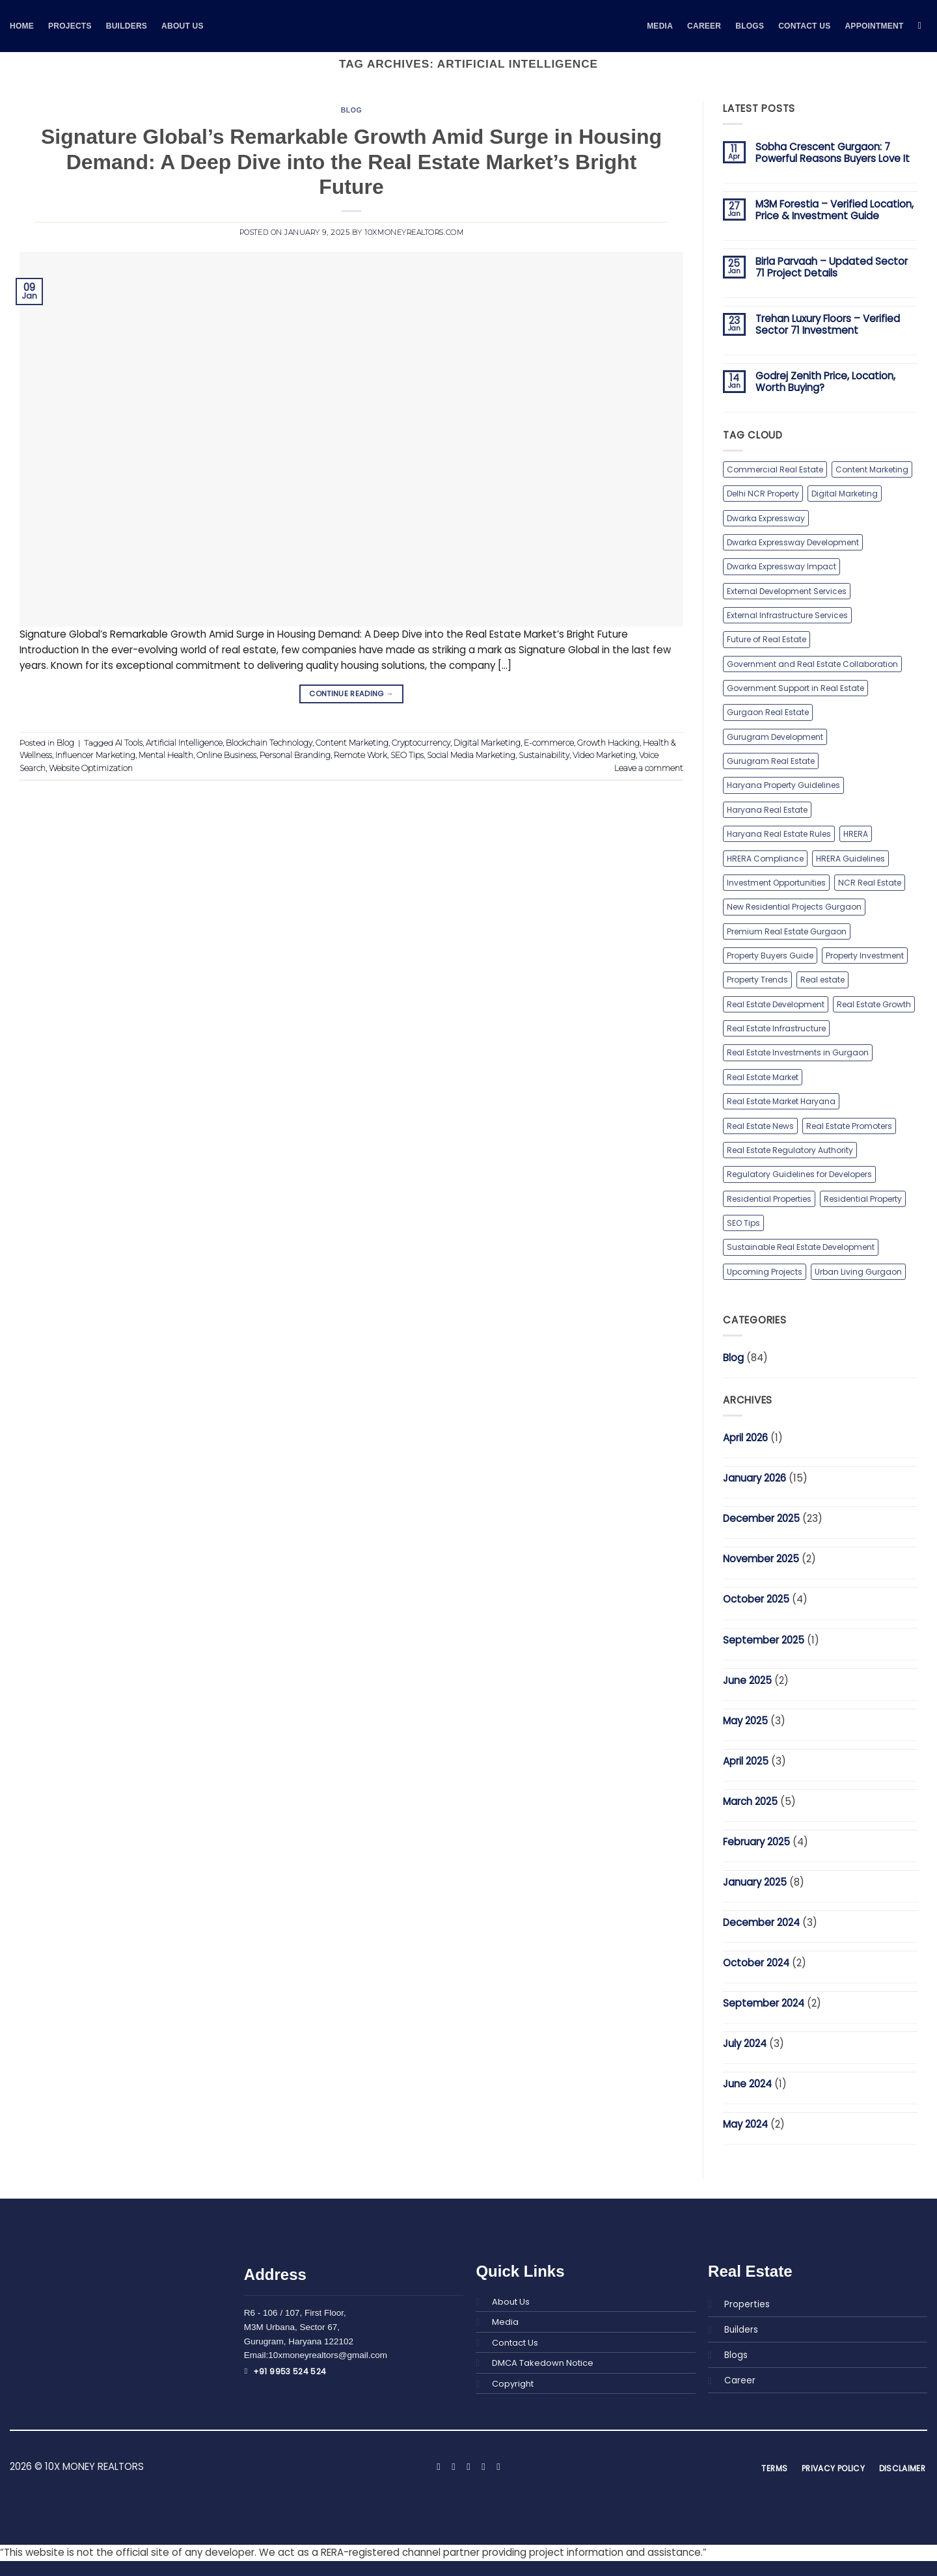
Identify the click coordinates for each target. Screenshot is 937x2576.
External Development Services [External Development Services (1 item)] (787, 590)
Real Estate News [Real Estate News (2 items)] (760, 1124)
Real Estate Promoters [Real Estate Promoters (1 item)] (847, 1124)
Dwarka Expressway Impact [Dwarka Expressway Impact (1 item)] (781, 566)
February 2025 (756, 1840)
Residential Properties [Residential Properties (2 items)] (768, 1197)
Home (22, 26)
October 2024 (756, 1961)
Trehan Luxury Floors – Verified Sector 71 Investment (827, 324)
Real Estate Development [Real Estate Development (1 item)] (775, 1003)
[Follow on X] (468, 2465)
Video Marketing (600, 755)
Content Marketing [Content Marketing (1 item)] (871, 469)
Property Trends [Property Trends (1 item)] (757, 978)
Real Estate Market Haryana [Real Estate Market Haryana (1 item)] (781, 1100)
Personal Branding (293, 755)
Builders (126, 26)
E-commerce (547, 742)
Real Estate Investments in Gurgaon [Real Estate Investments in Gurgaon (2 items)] (797, 1051)
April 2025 (745, 1760)
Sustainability (540, 755)
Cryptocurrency (419, 742)
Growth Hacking (606, 742)
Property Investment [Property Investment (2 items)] (864, 954)
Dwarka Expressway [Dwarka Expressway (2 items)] (766, 517)
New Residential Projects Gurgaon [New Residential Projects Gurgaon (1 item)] (793, 906)
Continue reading (351, 693)
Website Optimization (90, 767)
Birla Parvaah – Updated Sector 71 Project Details (831, 267)
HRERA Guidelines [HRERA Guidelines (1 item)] (848, 857)
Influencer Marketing (95, 755)
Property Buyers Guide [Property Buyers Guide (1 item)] (770, 954)
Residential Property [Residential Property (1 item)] (860, 1197)
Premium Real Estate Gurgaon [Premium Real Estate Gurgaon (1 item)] (786, 930)
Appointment (874, 26)
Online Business (225, 755)
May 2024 (745, 2123)
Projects (70, 26)
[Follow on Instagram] (453, 2465)
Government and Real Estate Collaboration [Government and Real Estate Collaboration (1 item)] (812, 663)
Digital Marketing (485, 742)
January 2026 (754, 1477)
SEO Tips (403, 755)
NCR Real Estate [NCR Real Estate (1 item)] (868, 882)
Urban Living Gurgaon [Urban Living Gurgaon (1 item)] (857, 1270)
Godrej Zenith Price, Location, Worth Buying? (825, 382)
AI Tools (128, 742)
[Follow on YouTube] (498, 2465)
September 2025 (763, 1639)
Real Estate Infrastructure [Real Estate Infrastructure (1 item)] (776, 1027)
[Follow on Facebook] (438, 2465)
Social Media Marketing (467, 755)
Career (704, 26)
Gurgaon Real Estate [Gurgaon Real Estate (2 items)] (767, 712)
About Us (182, 26)
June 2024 (747, 2083)
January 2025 (755, 1881)
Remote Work (357, 755)
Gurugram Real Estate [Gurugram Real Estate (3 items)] (770, 760)
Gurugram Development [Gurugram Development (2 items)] (775, 736)
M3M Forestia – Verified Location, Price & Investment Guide (834, 210)
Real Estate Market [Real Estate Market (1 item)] (762, 1076)
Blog (351, 110)
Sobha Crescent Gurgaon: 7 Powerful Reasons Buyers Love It (832, 153)
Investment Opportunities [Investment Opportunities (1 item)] (776, 882)
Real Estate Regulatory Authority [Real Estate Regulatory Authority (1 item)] (789, 1149)
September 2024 (763, 2002)
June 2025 (747, 1679)
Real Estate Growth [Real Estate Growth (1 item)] (873, 1003)
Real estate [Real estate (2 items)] (821, 978)
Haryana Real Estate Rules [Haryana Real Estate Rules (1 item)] (778, 833)
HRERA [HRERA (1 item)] (853, 833)
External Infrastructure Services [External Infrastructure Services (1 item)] (787, 615)
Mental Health (166, 755)
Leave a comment (648, 767)
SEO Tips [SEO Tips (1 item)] (743, 1221)
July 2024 (745, 2043)
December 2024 (761, 1921)
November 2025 (761, 1558)
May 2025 (745, 1719)
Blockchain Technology (268, 742)
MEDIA (660, 26)
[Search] (922, 26)
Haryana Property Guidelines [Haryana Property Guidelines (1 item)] (783, 785)
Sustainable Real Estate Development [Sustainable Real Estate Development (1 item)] (800, 1246)
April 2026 (745, 1437)
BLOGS (749, 26)
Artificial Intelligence (183, 742)
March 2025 (750, 1800)
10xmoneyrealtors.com (412, 232)
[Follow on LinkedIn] (483, 2465)
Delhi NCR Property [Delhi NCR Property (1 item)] (762, 493)
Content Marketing (350, 742)
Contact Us (804, 26)
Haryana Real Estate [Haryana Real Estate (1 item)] (767, 809)
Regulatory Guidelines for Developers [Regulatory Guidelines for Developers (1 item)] (799, 1173)
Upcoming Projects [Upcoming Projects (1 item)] (764, 1270)
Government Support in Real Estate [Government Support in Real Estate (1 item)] (795, 688)
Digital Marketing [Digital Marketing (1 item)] (842, 493)
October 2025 (756, 1598)
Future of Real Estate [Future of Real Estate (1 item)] (766, 639)
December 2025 (761, 1518)
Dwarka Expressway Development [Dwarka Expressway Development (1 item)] (793, 542)
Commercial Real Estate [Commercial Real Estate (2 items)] (774, 469)
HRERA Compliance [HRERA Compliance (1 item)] (764, 857)
